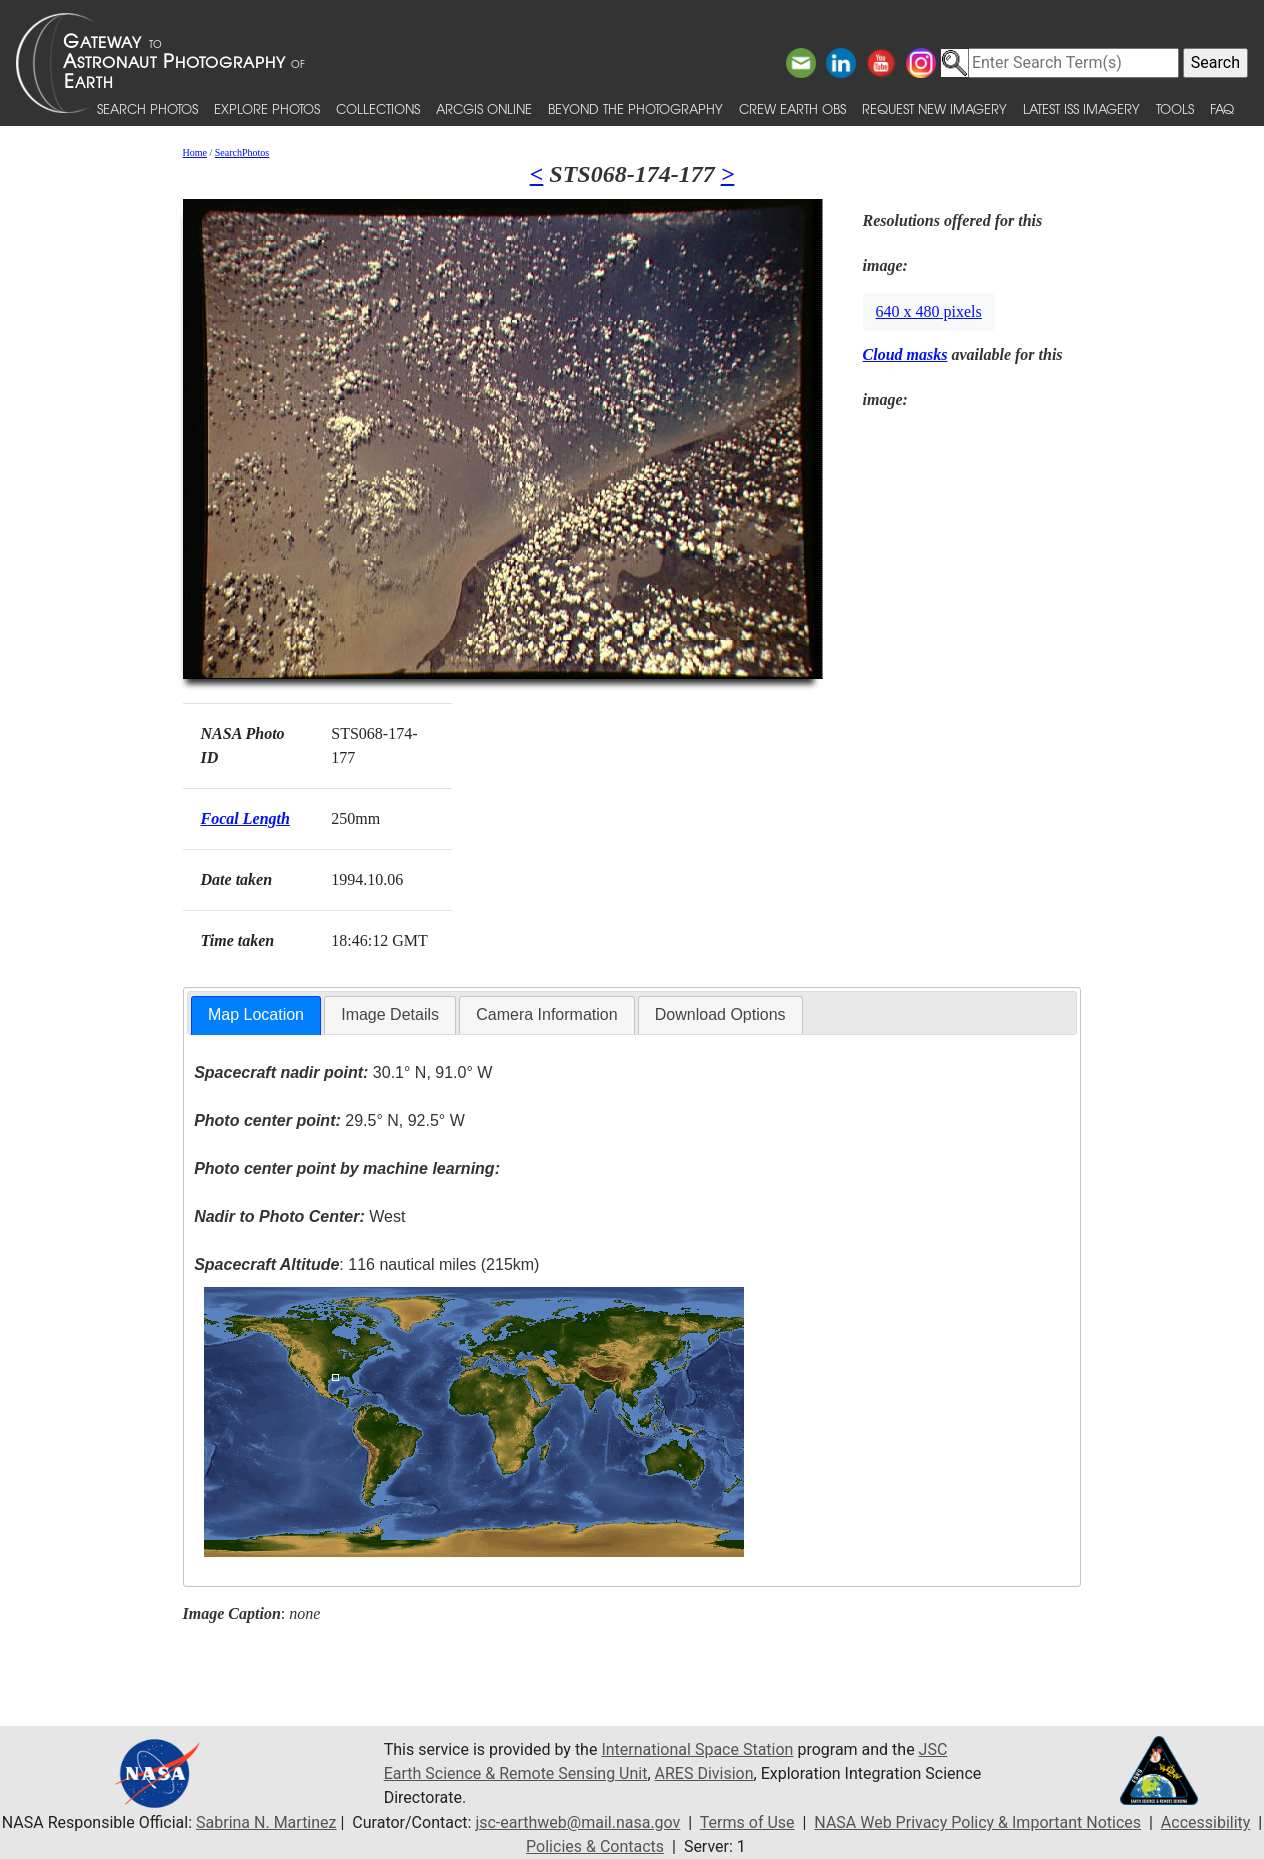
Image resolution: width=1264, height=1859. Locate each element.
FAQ (1222, 108)
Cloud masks (905, 354)
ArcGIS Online (484, 108)
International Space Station (697, 1749)
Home (195, 152)
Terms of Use (747, 1822)
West (299, 1216)
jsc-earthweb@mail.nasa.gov (577, 1822)
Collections (378, 108)
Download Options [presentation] (720, 1014)
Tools (1175, 108)
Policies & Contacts (595, 1846)
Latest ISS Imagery (1081, 108)
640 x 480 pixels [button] (929, 311)
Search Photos (147, 108)
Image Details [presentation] (390, 1014)
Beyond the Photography (635, 108)
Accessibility (1206, 1822)
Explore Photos (267, 108)
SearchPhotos (242, 152)
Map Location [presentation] (256, 1014)
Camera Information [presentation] (546, 1014)
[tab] (256, 1015)
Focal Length (245, 818)
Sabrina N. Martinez (266, 1822)
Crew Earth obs (792, 108)
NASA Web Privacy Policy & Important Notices (977, 1822)
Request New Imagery (934, 108)
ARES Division (704, 1773)
